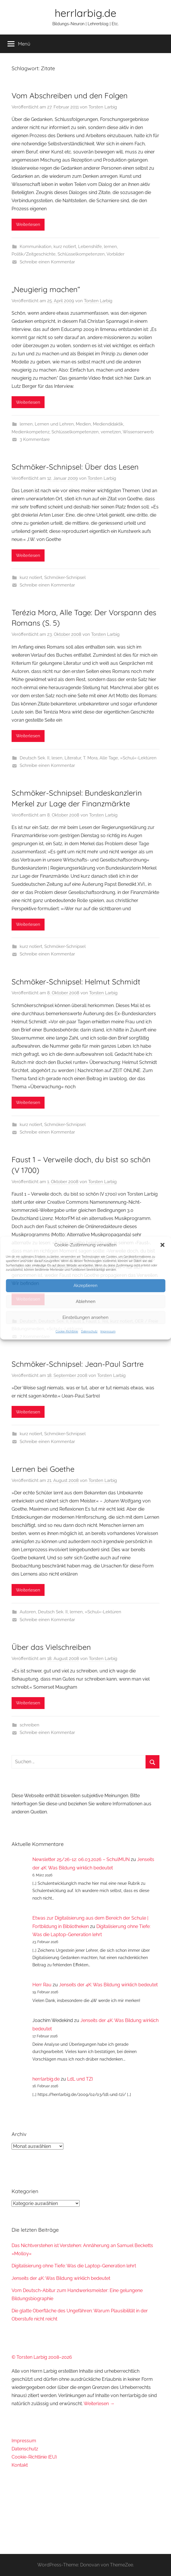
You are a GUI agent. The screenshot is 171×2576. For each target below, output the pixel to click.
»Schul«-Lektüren (138, 758)
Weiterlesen (28, 224)
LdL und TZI (80, 2079)
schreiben (29, 1725)
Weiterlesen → (99, 2403)
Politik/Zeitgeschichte (34, 254)
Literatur (73, 758)
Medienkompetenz (30, 432)
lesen (57, 758)
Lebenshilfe (90, 246)
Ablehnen (85, 1301)
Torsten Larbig (103, 107)
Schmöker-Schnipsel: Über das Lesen (75, 467)
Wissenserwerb (138, 432)
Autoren (28, 1611)
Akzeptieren (85, 1285)
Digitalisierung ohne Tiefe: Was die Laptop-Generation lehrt (74, 2266)
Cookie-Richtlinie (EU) (34, 2457)
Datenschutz (89, 1331)
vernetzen (111, 432)
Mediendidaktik (108, 424)
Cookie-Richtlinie (67, 1331)
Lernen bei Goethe (43, 1469)
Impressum (107, 1331)
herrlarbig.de (85, 12)
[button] (162, 1245)
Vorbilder (115, 254)
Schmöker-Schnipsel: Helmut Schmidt (76, 981)
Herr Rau (42, 1984)
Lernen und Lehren (54, 424)
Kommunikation (36, 246)
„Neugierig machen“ (46, 289)
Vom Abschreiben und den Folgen (70, 95)
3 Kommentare (35, 439)
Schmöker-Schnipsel (65, 577)
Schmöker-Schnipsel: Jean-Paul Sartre (78, 1364)
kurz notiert (65, 246)
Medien (83, 424)
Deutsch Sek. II (34, 758)
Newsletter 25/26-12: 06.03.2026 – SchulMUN (81, 1859)
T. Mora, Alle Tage (100, 758)
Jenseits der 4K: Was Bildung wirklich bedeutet (108, 1984)
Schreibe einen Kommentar (47, 262)
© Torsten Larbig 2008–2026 (42, 2357)
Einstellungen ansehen (85, 1317)
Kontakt (20, 2465)
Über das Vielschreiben (51, 1647)
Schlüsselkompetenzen (81, 254)
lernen (110, 246)
